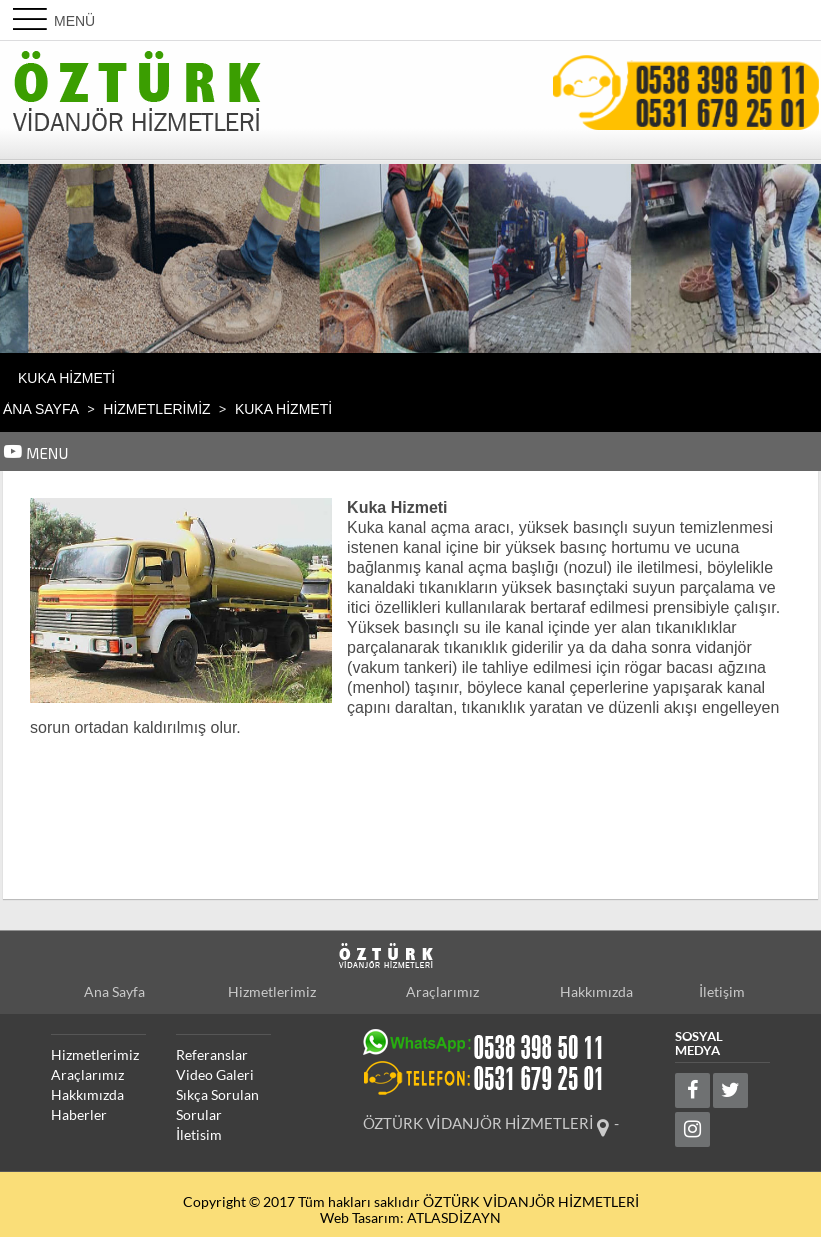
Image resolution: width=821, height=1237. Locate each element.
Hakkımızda (596, 992)
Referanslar (212, 1055)
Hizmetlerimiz (272, 992)
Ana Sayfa (41, 409)
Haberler (79, 1115)
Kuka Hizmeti (66, 378)
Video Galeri (215, 1075)
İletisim (199, 1135)
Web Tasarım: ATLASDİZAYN (410, 1218)
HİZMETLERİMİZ (156, 409)
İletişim (722, 992)
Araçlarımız (442, 992)
